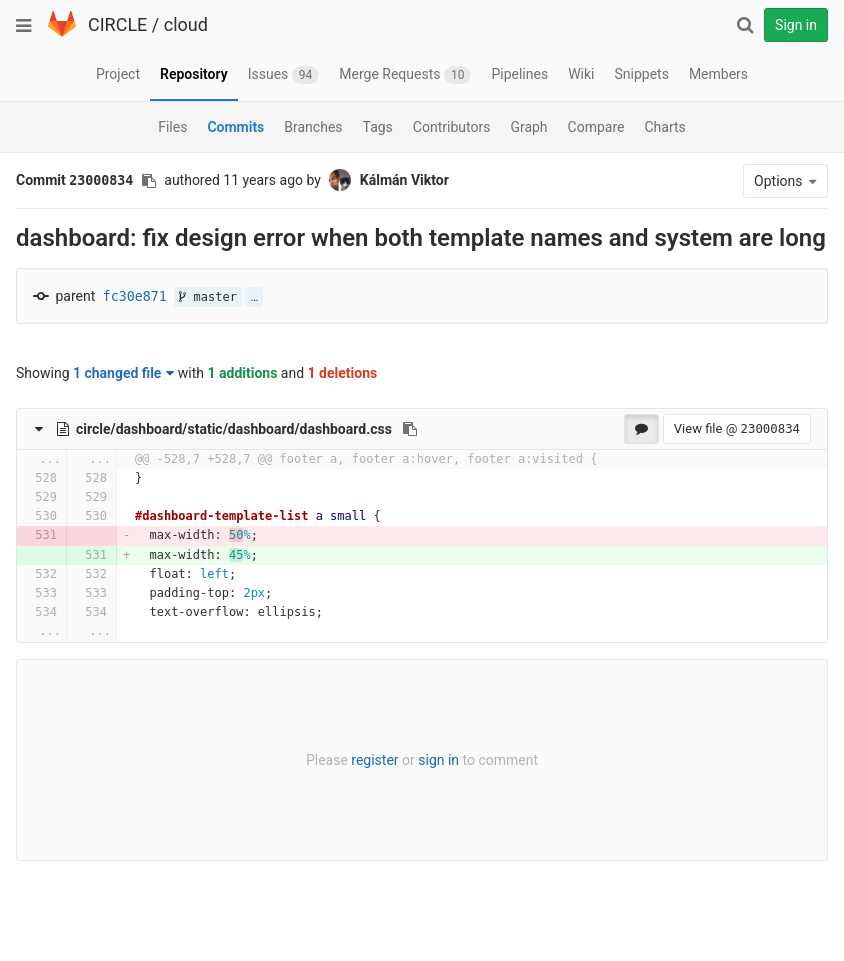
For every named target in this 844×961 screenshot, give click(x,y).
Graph (528, 127)
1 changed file (123, 373)
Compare (596, 127)
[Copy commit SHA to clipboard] (149, 181)
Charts (664, 127)
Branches (313, 127)
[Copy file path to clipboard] (410, 429)
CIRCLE (117, 24)
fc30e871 (135, 296)
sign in (438, 760)
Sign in (796, 25)
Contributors (452, 127)
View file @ (737, 428)
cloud (186, 24)
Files (172, 127)
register (374, 760)
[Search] (745, 25)
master (208, 297)
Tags (378, 127)
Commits (235, 127)
